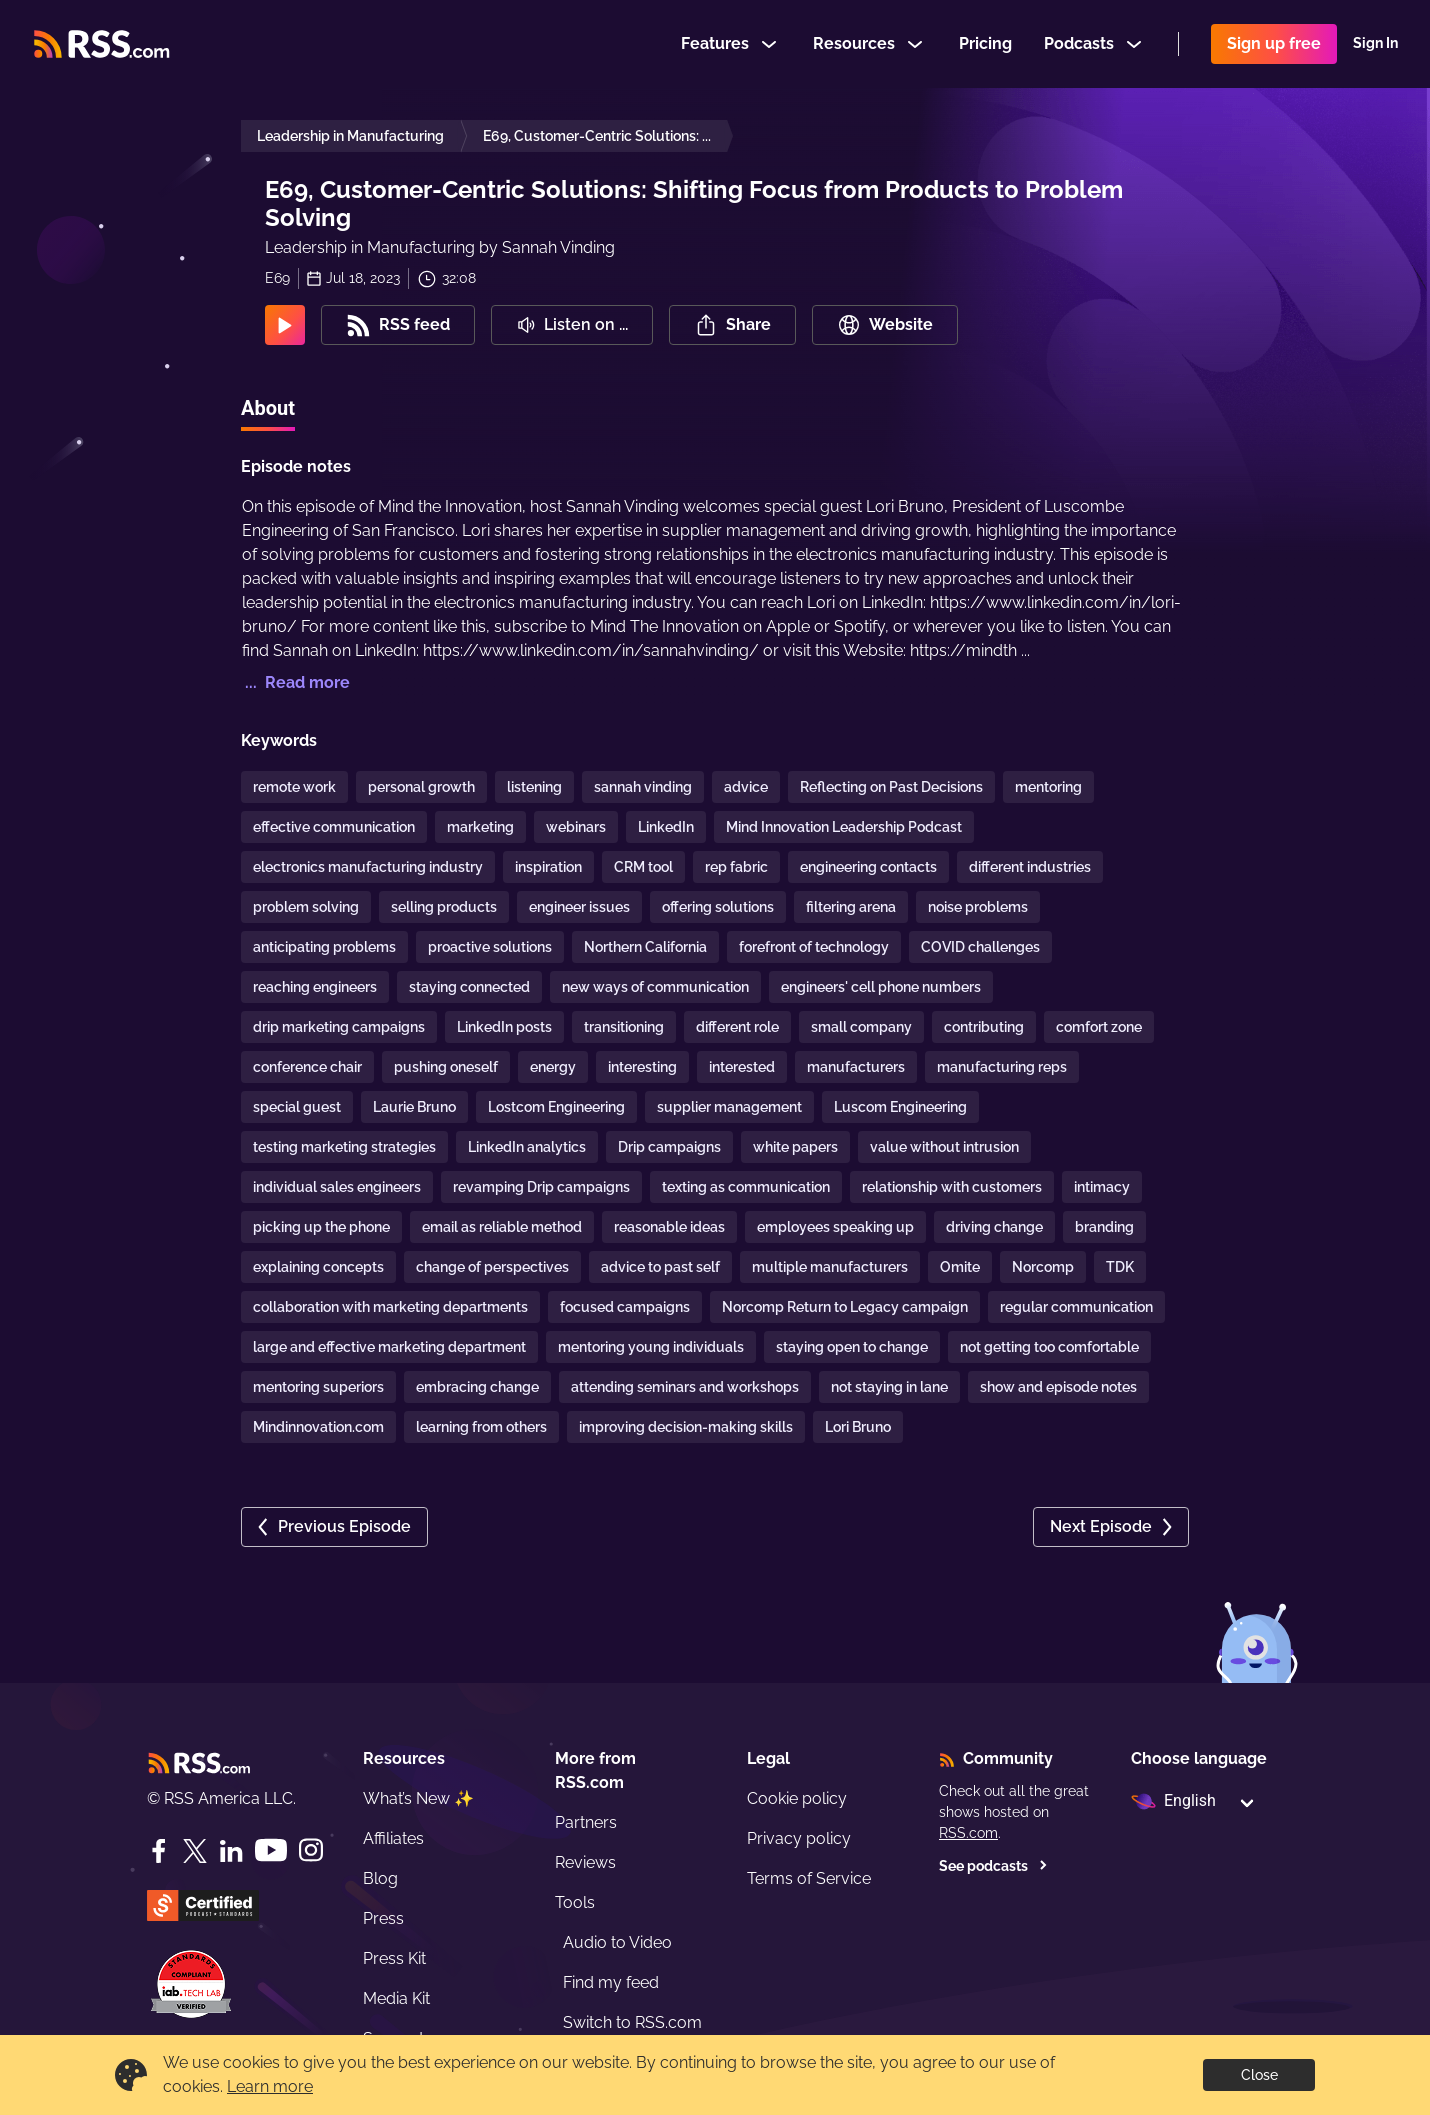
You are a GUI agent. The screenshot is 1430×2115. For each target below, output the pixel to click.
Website (885, 325)
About (268, 408)
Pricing (985, 43)
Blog (380, 1878)
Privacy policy (799, 1838)
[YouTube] (271, 1850)
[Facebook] (159, 1851)
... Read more (295, 682)
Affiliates (393, 1838)
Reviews (585, 1862)
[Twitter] (195, 1851)
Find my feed (611, 1982)
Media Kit (396, 1998)
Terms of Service (809, 1878)
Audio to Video (617, 1942)
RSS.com (968, 1833)
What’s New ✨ (418, 1798)
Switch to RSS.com (632, 2022)
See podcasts (993, 1866)
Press (383, 1918)
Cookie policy (797, 1798)
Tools (575, 1902)
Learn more (270, 2086)
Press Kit (394, 1958)
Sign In (1375, 44)
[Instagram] (311, 1850)
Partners (586, 1822)
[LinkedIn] (231, 1851)
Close (1259, 2075)
